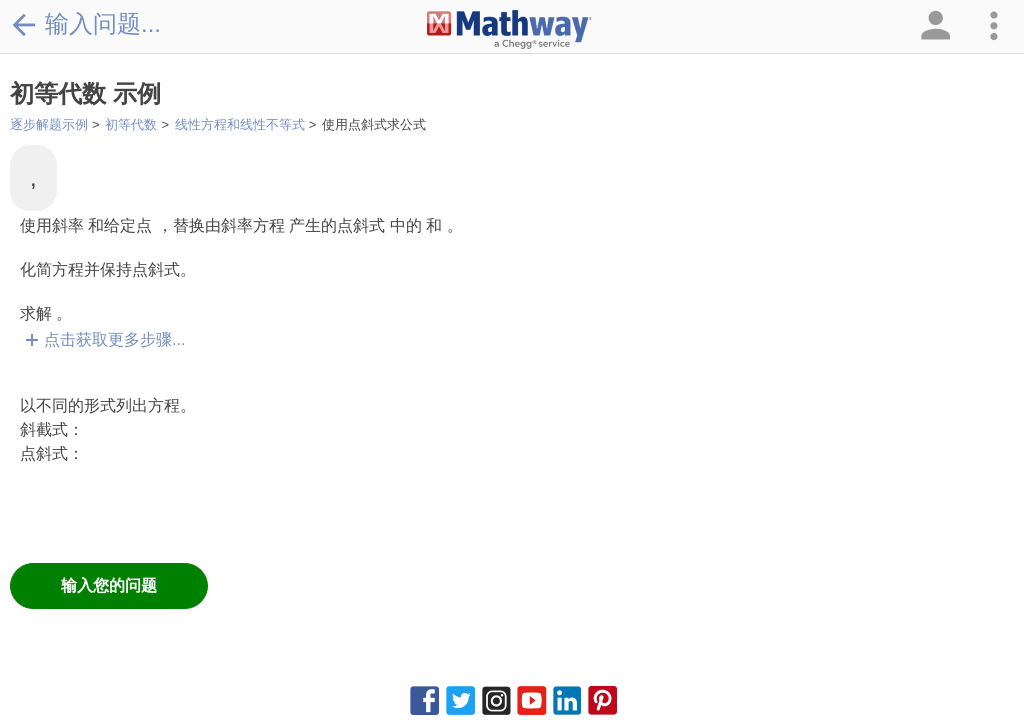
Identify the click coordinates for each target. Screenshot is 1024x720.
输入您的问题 (109, 585)
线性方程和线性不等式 (240, 124)
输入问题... (85, 24)
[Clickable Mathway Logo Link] (509, 30)
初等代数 (131, 124)
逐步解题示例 (49, 124)
